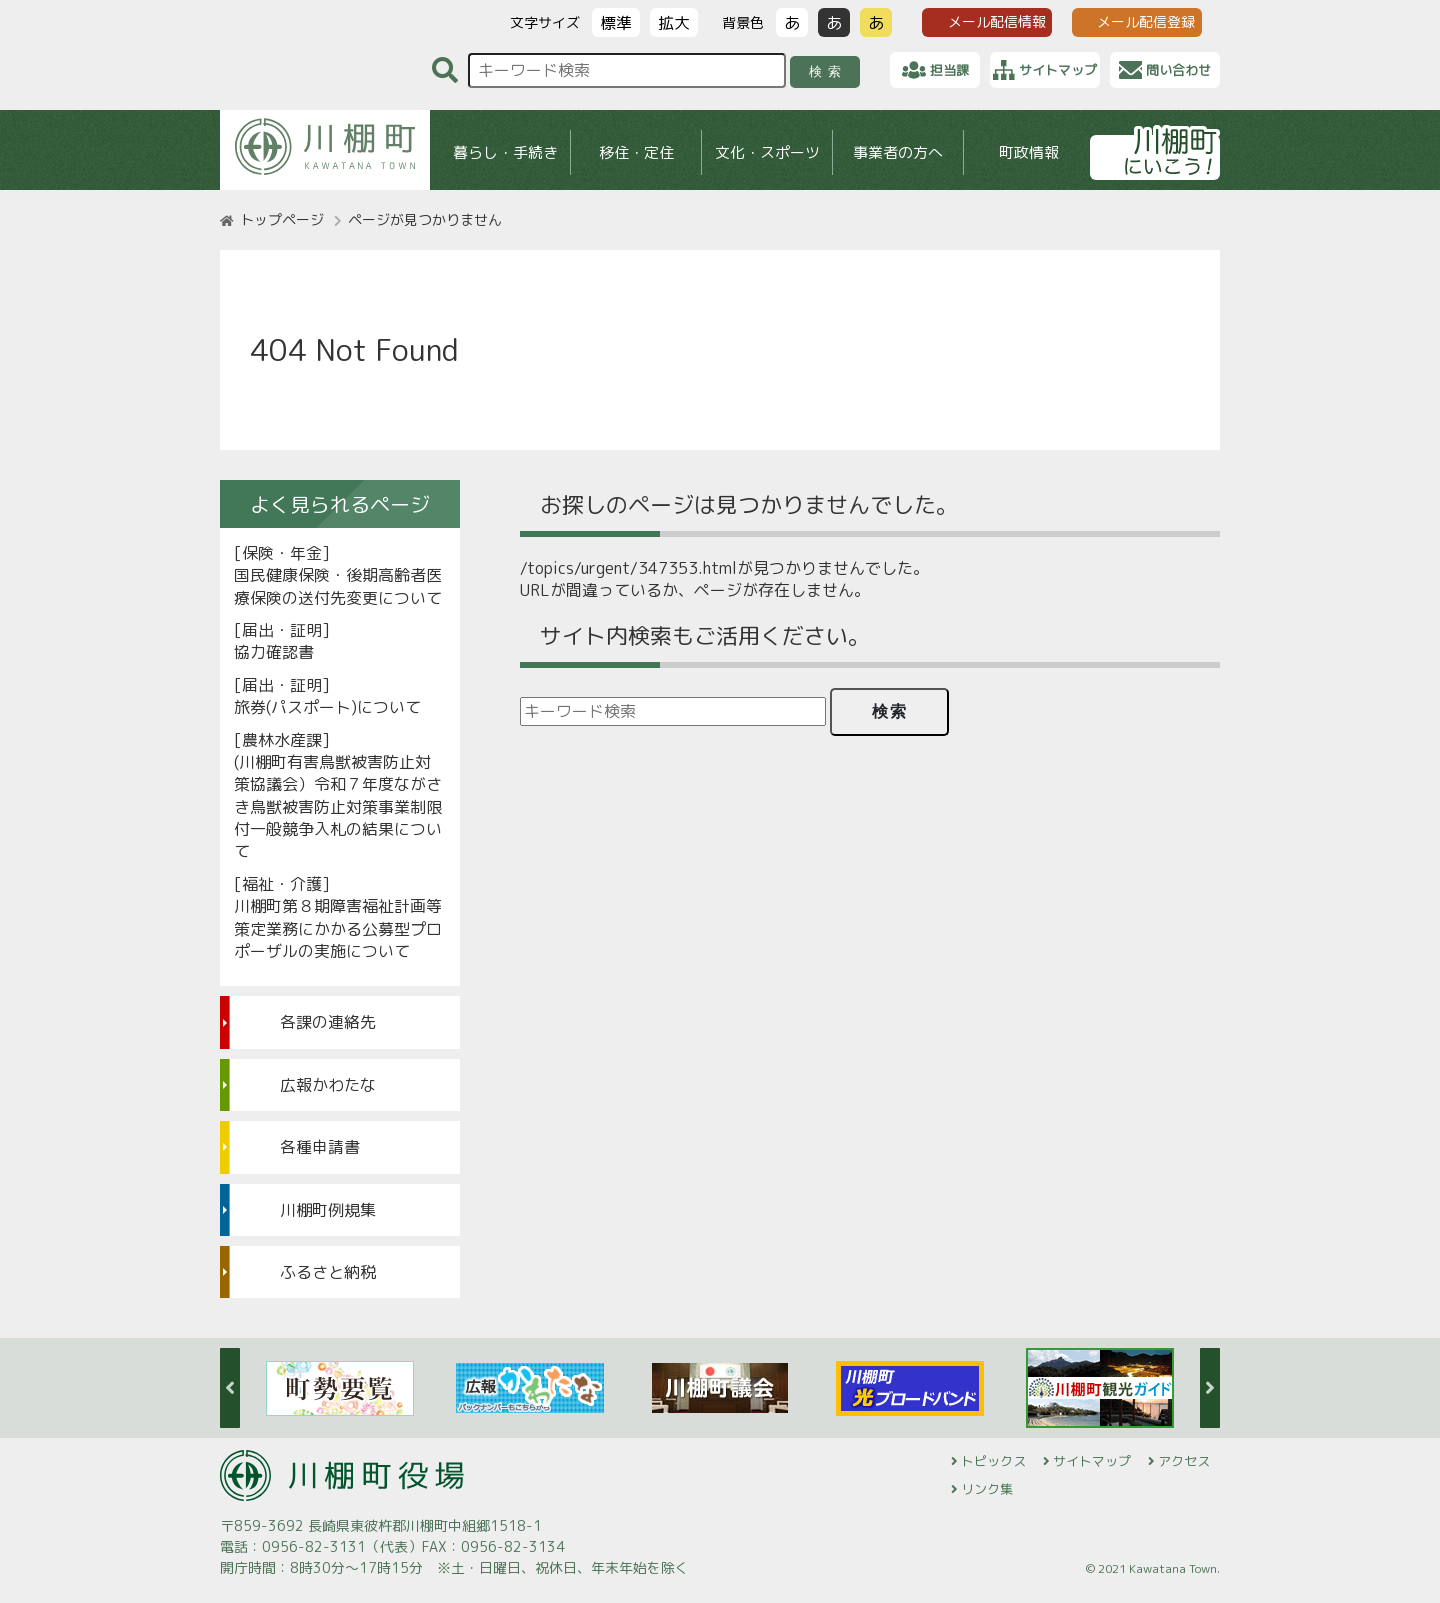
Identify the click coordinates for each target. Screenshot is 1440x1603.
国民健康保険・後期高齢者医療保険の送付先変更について (338, 586)
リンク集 (987, 1489)
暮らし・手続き (505, 152)
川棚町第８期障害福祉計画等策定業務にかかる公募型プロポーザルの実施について (338, 928)
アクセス (1184, 1461)
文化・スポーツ (767, 152)
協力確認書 (274, 652)
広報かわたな (328, 1085)
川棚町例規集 (328, 1210)
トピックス (993, 1461)
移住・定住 (636, 152)
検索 (828, 71)
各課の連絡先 (328, 1022)
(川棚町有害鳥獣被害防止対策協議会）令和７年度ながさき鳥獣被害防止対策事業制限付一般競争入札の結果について (338, 807)
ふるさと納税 (328, 1272)
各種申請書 (320, 1147)
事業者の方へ (898, 152)
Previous (230, 1388)
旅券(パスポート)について (327, 707)
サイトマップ (1092, 1461)
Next (1210, 1388)
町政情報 (1029, 152)
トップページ (282, 219)
